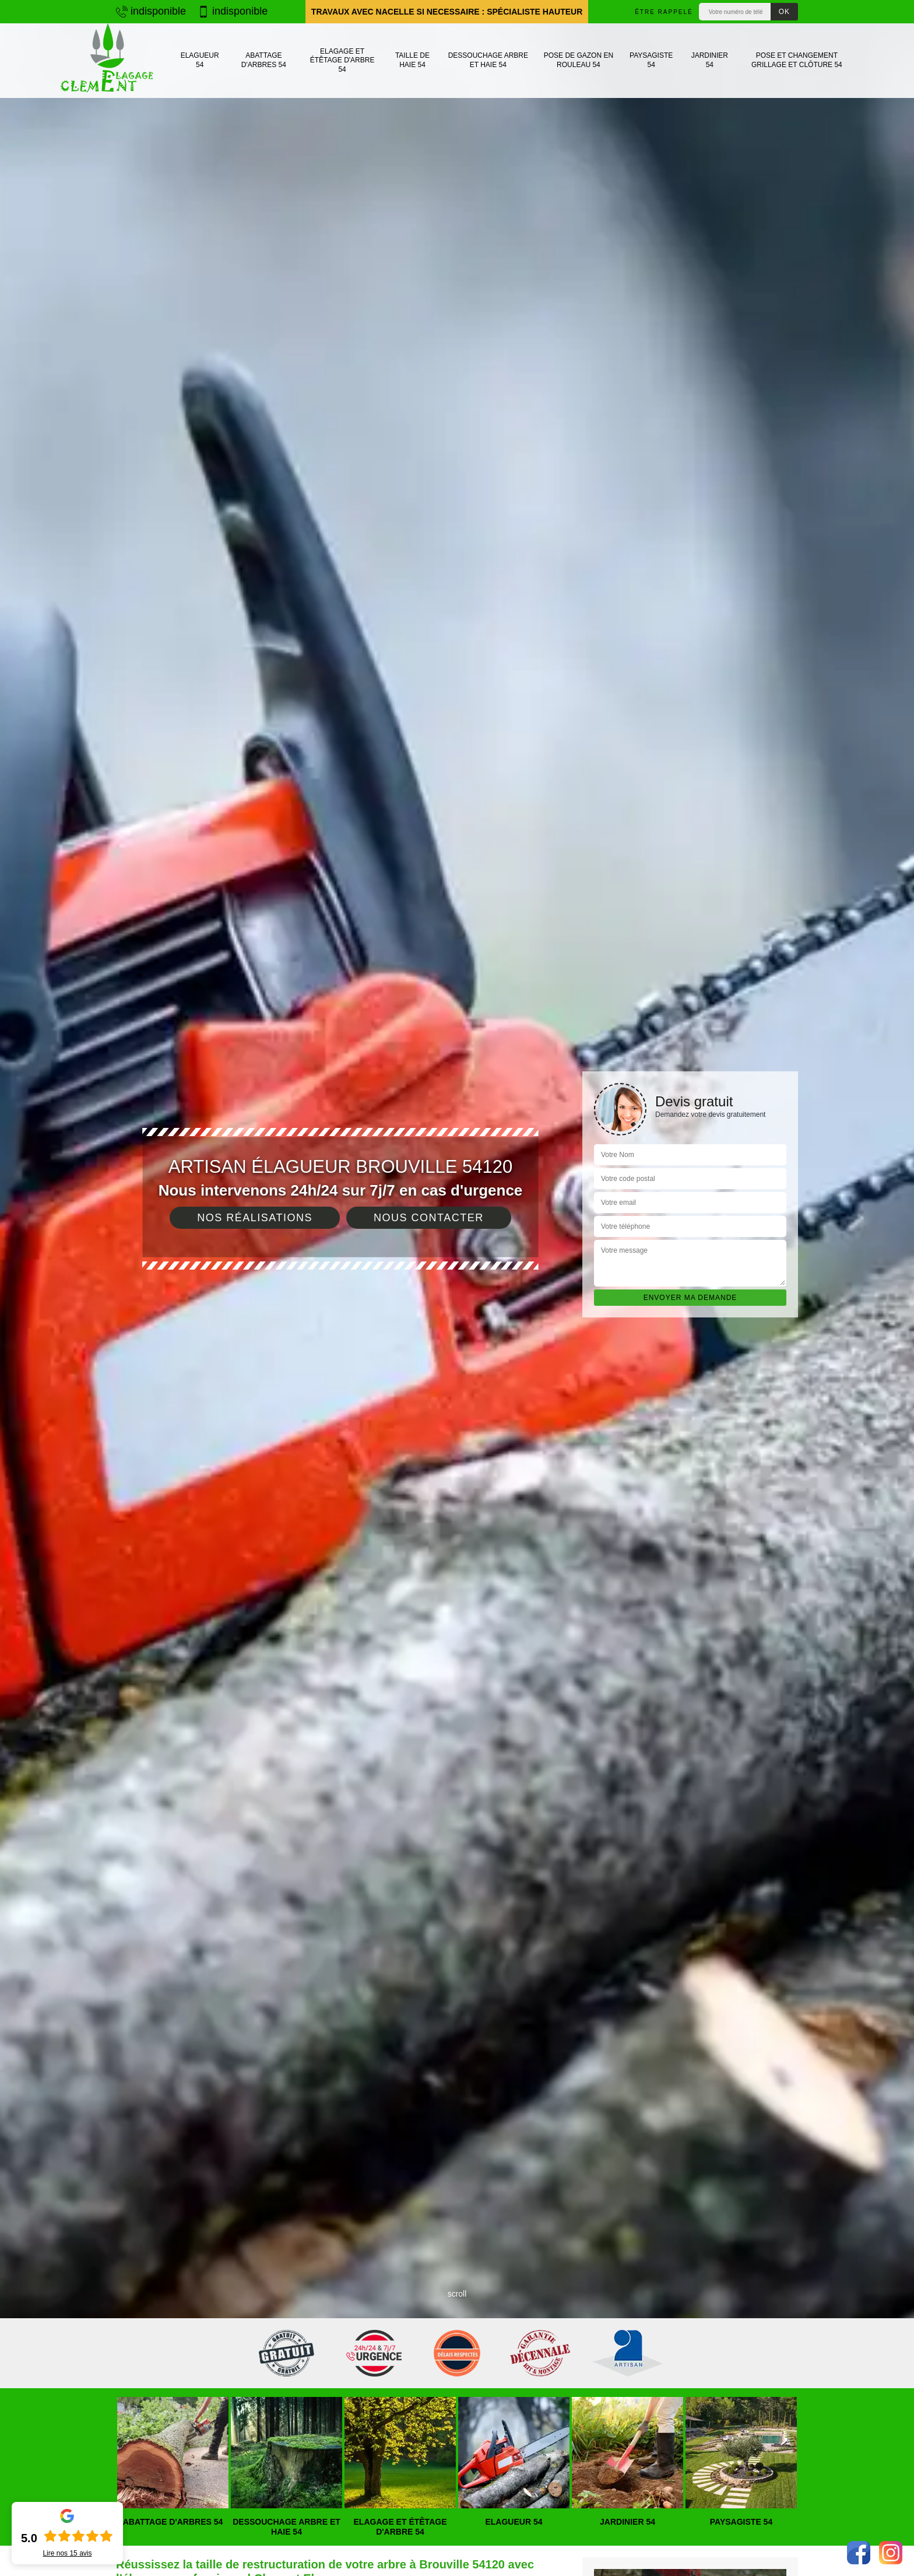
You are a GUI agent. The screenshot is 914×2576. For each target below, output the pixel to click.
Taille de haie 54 (412, 60)
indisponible (151, 11)
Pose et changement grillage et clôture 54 (796, 60)
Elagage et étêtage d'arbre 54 (342, 60)
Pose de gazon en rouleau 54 (578, 60)
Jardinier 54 (709, 60)
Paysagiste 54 (651, 60)
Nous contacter (429, 1218)
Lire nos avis (67, 2553)
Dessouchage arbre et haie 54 (488, 60)
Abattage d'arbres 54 (263, 60)
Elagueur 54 (200, 60)
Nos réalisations (254, 1218)
